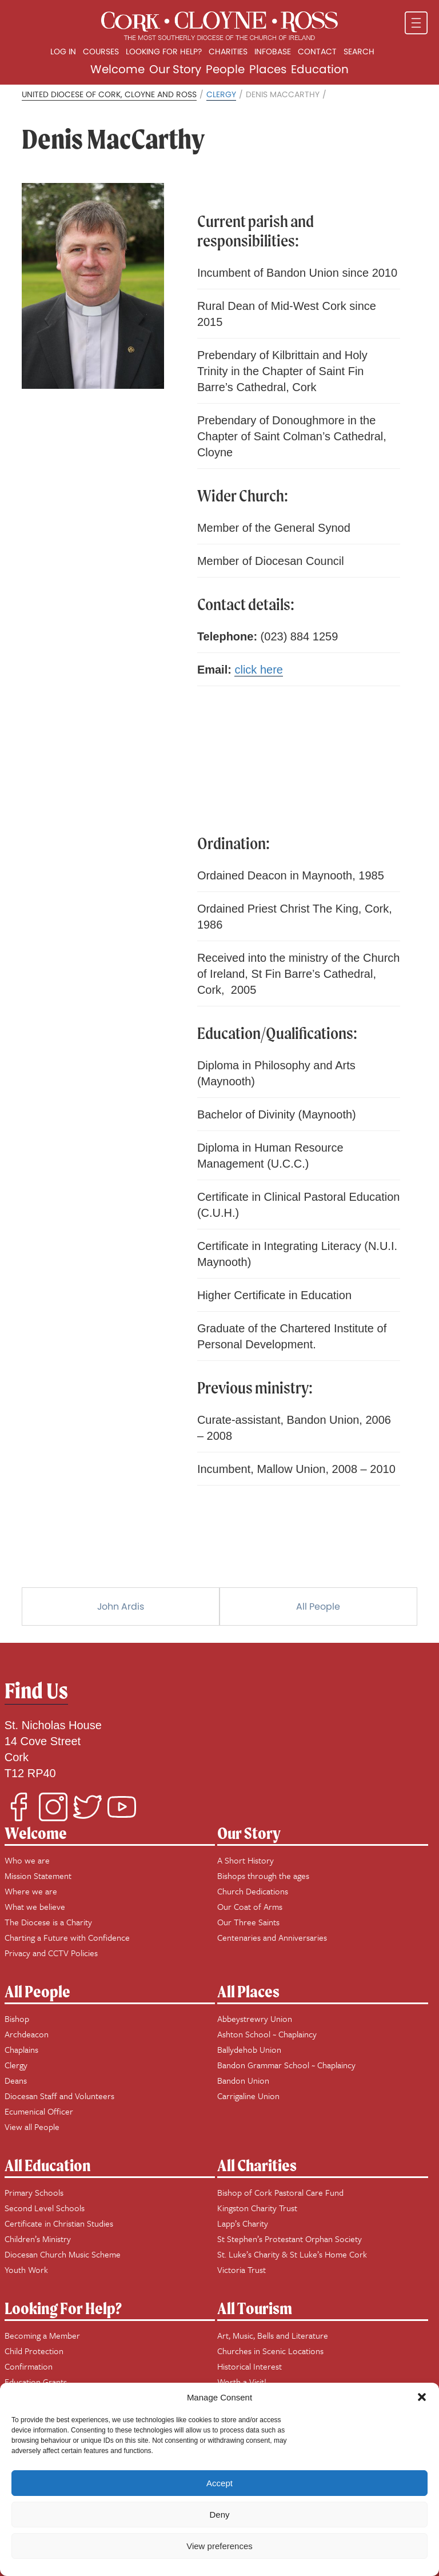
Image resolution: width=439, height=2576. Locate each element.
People (225, 69)
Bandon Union (243, 2080)
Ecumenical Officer (39, 2111)
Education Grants (36, 2381)
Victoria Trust (241, 2269)
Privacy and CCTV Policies (51, 1952)
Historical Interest (249, 2366)
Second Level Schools (45, 2207)
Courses (101, 51)
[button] (422, 2397)
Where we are (31, 1891)
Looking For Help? (63, 2308)
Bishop (17, 2018)
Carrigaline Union (248, 2095)
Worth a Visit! (241, 2381)
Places (267, 69)
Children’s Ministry (38, 2238)
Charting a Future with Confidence (67, 1937)
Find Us (36, 1690)
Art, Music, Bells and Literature (272, 2335)
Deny (219, 2514)
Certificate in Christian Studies (59, 2223)
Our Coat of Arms (249, 1906)
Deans (16, 2080)
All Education (48, 2165)
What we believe (35, 1906)
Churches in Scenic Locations (270, 2350)
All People (318, 1606)
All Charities (257, 2165)
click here (258, 669)
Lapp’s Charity (242, 2223)
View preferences (219, 2546)
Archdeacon (27, 2034)
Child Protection (34, 2350)
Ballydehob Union (249, 2049)
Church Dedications (252, 1891)
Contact (317, 51)
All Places (248, 1991)
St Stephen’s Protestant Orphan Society (289, 2238)
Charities (228, 51)
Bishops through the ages (263, 1875)
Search (359, 51)
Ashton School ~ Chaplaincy (267, 2034)
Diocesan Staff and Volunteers (59, 2095)
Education (320, 69)
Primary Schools (34, 2192)
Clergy (221, 94)
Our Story (175, 69)
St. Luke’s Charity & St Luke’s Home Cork (292, 2254)
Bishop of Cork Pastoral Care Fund (280, 2192)
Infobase (272, 51)
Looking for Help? (164, 51)
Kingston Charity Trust (257, 2207)
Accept (219, 2483)
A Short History (245, 1860)
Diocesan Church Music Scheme (63, 2254)
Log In (63, 51)
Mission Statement (38, 1875)
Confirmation (29, 2366)
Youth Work (26, 2269)
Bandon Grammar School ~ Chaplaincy (286, 2065)
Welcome (117, 69)
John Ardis (120, 1606)
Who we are (27, 1860)
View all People (32, 2126)
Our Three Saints (248, 1922)
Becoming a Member (42, 2335)
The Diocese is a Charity (48, 1922)
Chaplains (21, 2049)
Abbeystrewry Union (254, 2018)
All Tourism (254, 2308)
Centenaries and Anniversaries (272, 1937)
